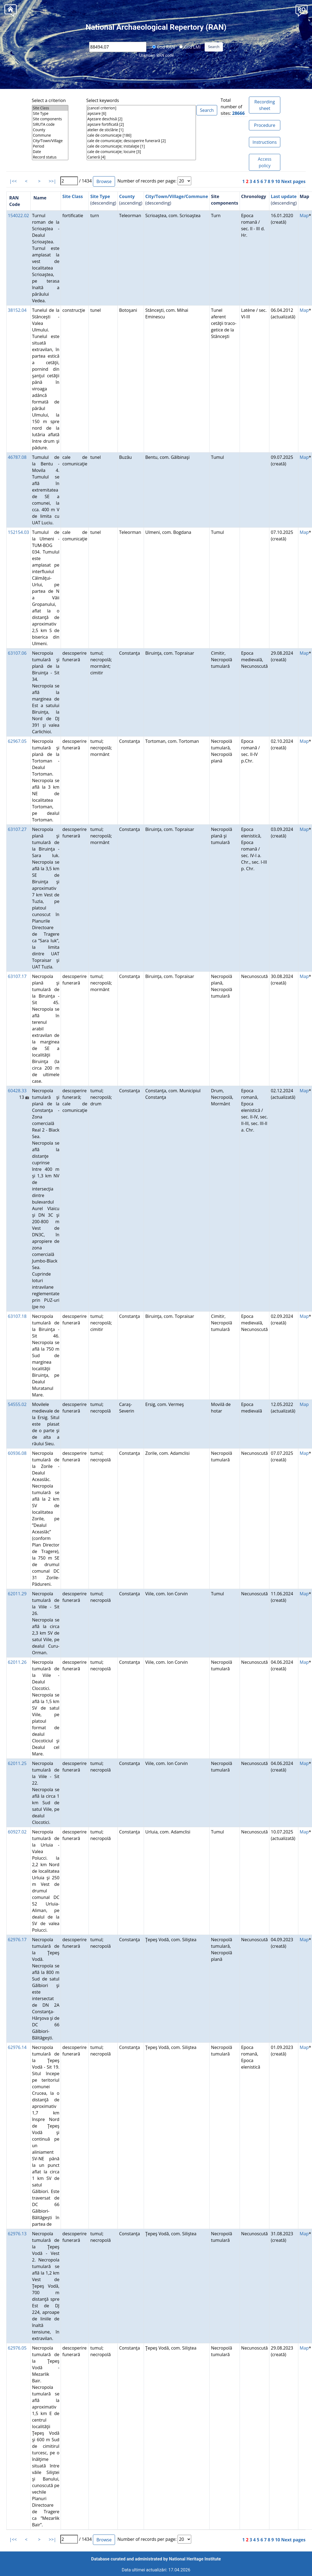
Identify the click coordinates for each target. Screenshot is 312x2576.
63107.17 (17, 976)
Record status (50, 157)
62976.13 (17, 2234)
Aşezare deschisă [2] (141, 119)
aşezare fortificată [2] (141, 124)
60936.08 (17, 1453)
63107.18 (17, 1316)
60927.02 (17, 1832)
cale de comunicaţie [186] (141, 135)
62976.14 (17, 2047)
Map (304, 216)
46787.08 (17, 457)
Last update (284, 196)
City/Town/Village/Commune (176, 196)
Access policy (265, 162)
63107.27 (17, 829)
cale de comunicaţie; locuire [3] (141, 151)
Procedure (264, 125)
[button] (301, 10)
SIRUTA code (50, 124)
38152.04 (17, 310)
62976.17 (17, 1940)
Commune (50, 135)
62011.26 (17, 1662)
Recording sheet (264, 105)
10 (277, 181)
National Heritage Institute (195, 2559)
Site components (50, 119)
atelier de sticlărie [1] (141, 130)
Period (50, 146)
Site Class (50, 108)
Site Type (50, 113)
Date (50, 151)
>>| (52, 181)
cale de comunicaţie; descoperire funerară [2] (141, 140)
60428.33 (17, 1091)
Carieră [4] (141, 157)
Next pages (293, 181)
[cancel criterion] (141, 108)
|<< (13, 181)
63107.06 (17, 653)
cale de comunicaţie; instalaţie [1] (141, 146)
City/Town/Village (50, 140)
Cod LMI (190, 47)
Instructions (264, 142)
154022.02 (18, 216)
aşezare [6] (141, 113)
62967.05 (17, 741)
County (50, 130)
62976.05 (17, 2348)
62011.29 (17, 1594)
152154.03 (18, 532)
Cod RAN (163, 47)
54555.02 (17, 1404)
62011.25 (17, 1763)
